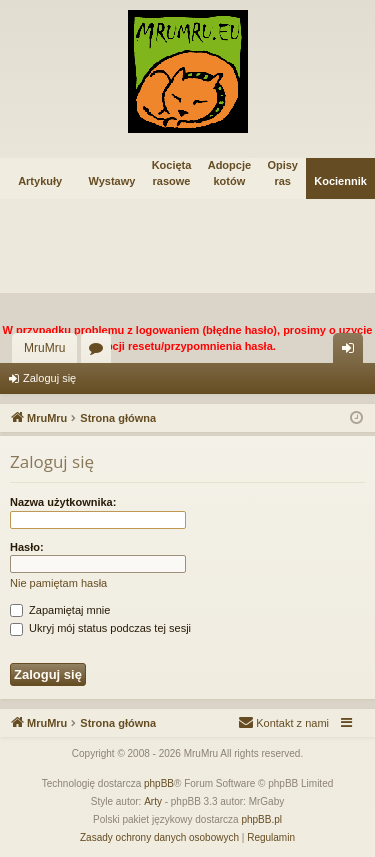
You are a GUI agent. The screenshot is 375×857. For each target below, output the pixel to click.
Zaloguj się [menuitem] (352, 352)
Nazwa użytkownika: (63, 502)
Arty (153, 801)
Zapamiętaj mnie (60, 610)
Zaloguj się (49, 378)
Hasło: (27, 547)
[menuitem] (283, 723)
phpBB (159, 783)
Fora (100, 352)
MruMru (44, 348)
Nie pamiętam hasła (58, 583)
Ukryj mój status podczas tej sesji (100, 628)
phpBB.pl (261, 819)
